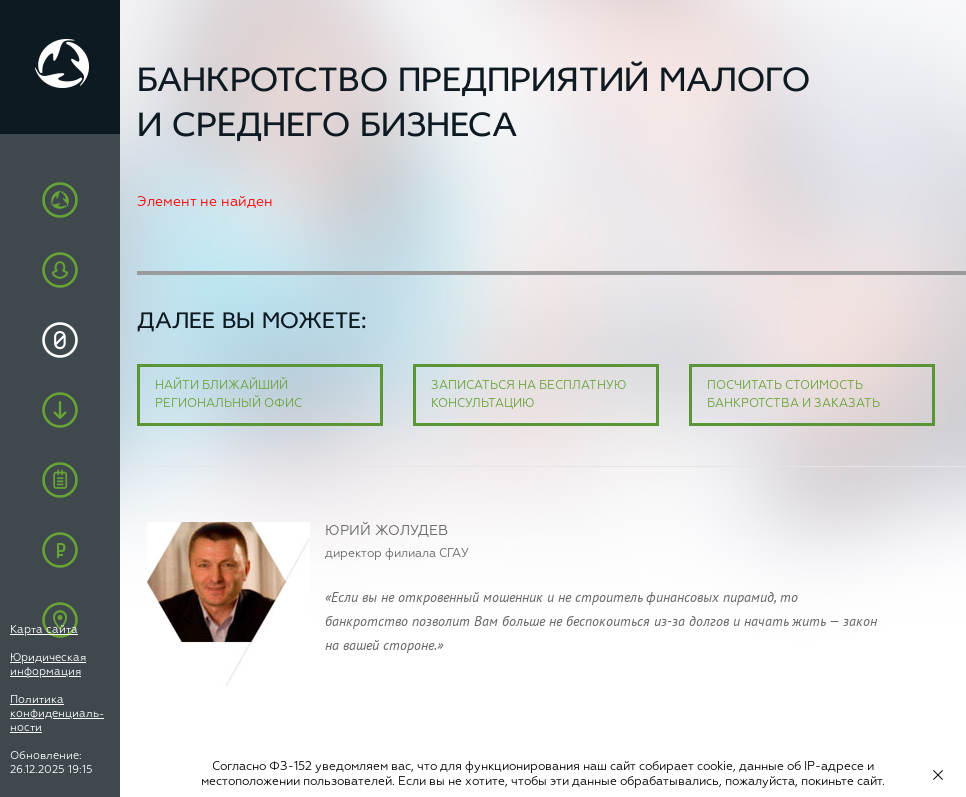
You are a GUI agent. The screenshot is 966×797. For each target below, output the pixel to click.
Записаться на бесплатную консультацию (529, 395)
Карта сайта (44, 629)
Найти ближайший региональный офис (228, 395)
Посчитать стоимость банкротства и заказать (793, 395)
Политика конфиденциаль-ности (57, 713)
